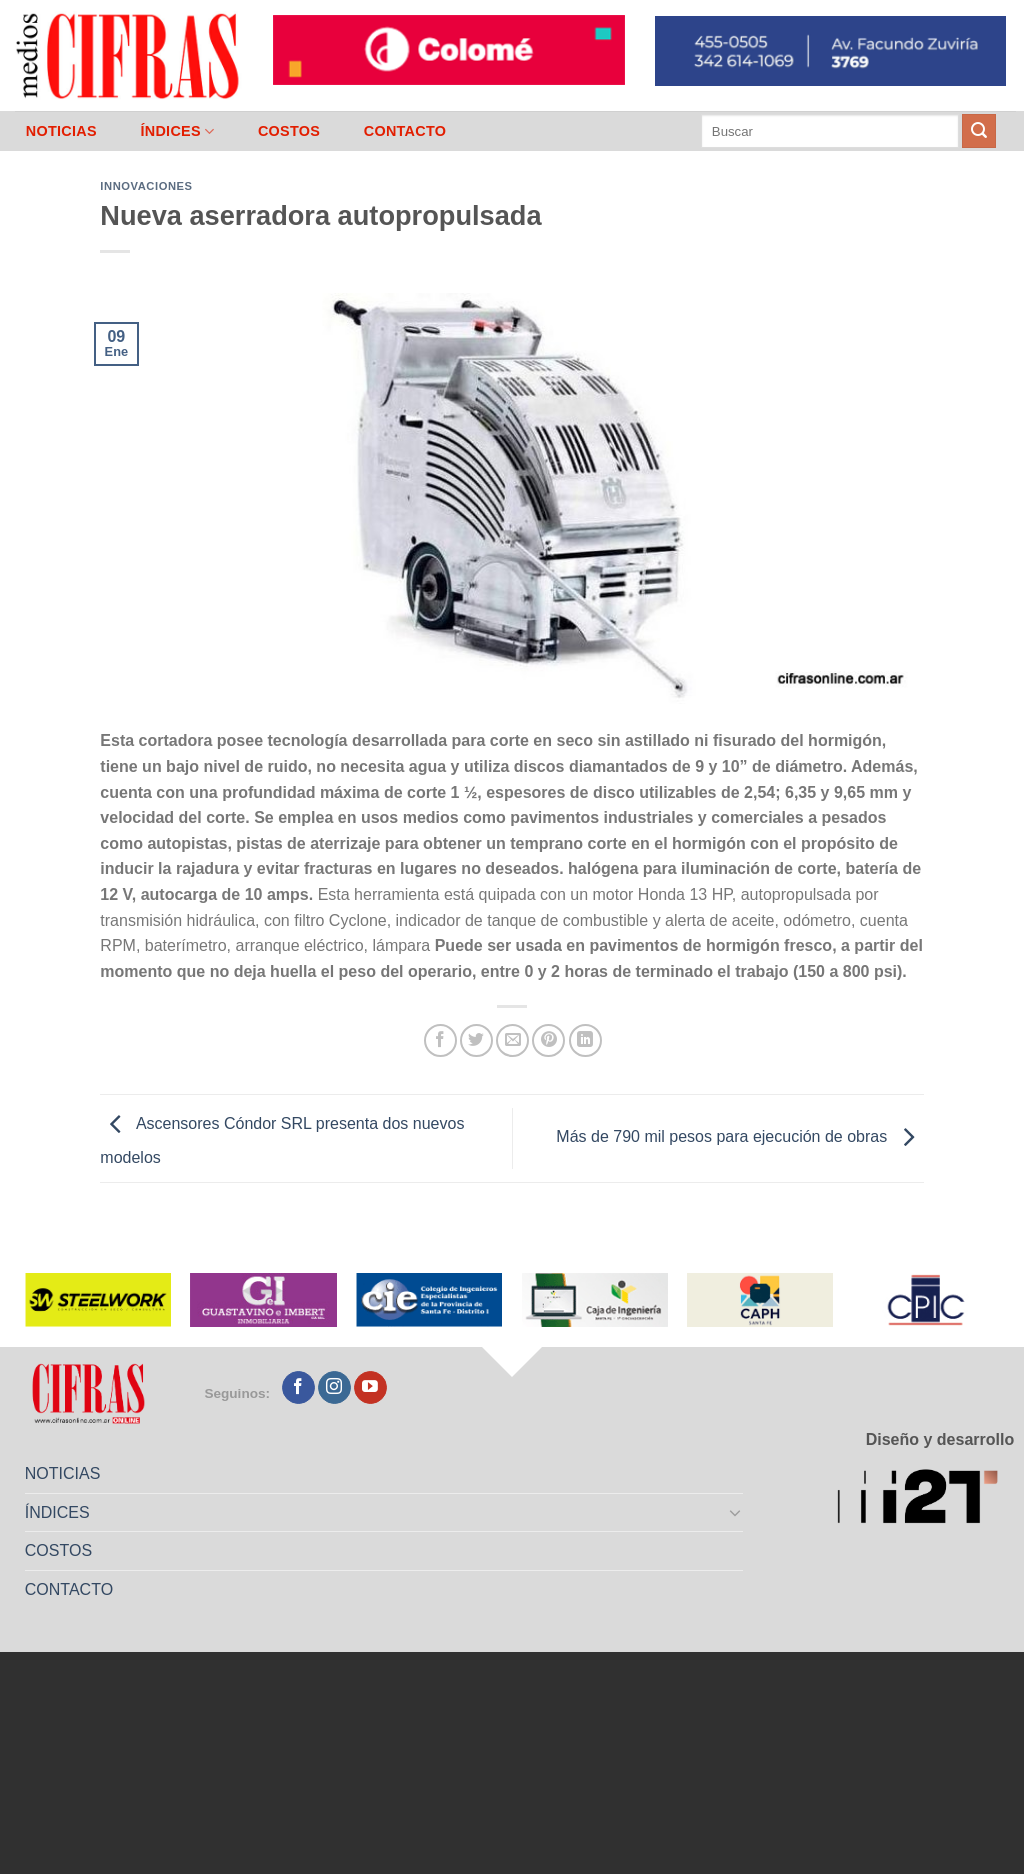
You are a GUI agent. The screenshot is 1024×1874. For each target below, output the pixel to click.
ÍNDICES (177, 131)
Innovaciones (146, 186)
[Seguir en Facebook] (298, 1388)
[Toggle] (736, 1512)
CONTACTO (405, 131)
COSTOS (289, 131)
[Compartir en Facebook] (440, 1040)
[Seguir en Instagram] (334, 1388)
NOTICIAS (61, 131)
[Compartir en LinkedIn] (585, 1040)
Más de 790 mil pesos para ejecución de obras (739, 1137)
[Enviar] (979, 131)
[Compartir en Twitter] (476, 1040)
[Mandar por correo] (512, 1040)
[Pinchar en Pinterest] (548, 1040)
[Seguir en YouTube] (370, 1388)
